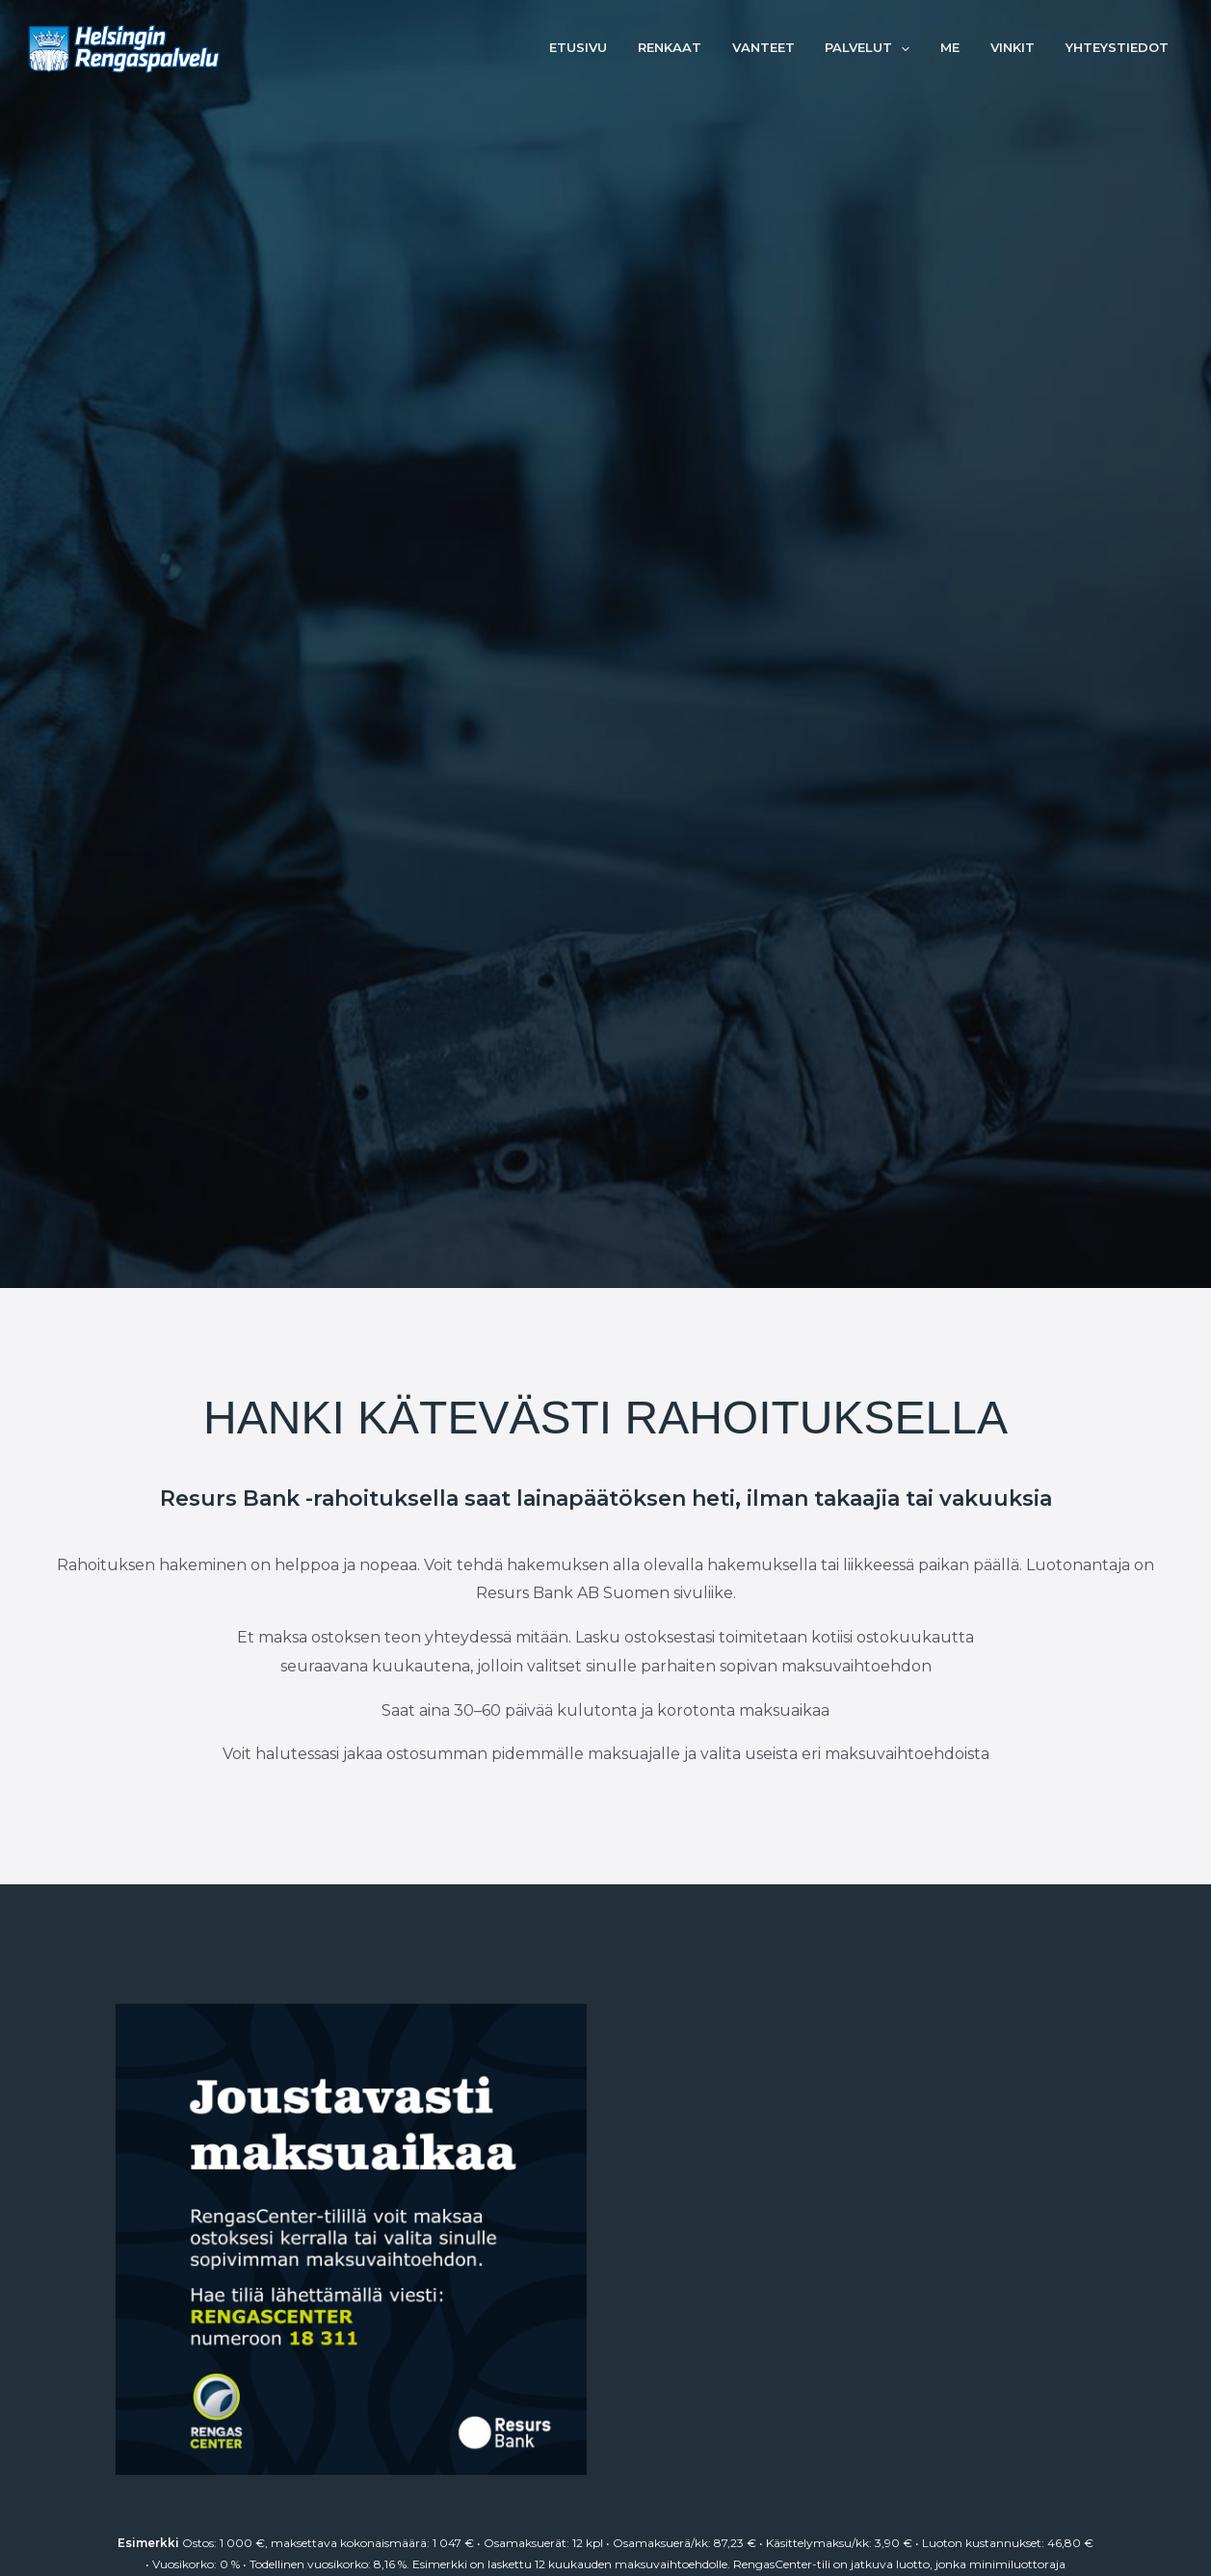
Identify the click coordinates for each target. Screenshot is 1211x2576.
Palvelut (887, 47)
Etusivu (615, 47)
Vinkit (1021, 47)
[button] (921, 47)
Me (964, 47)
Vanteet (788, 47)
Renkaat (700, 47)
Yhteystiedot (1120, 47)
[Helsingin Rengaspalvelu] (124, 47)
